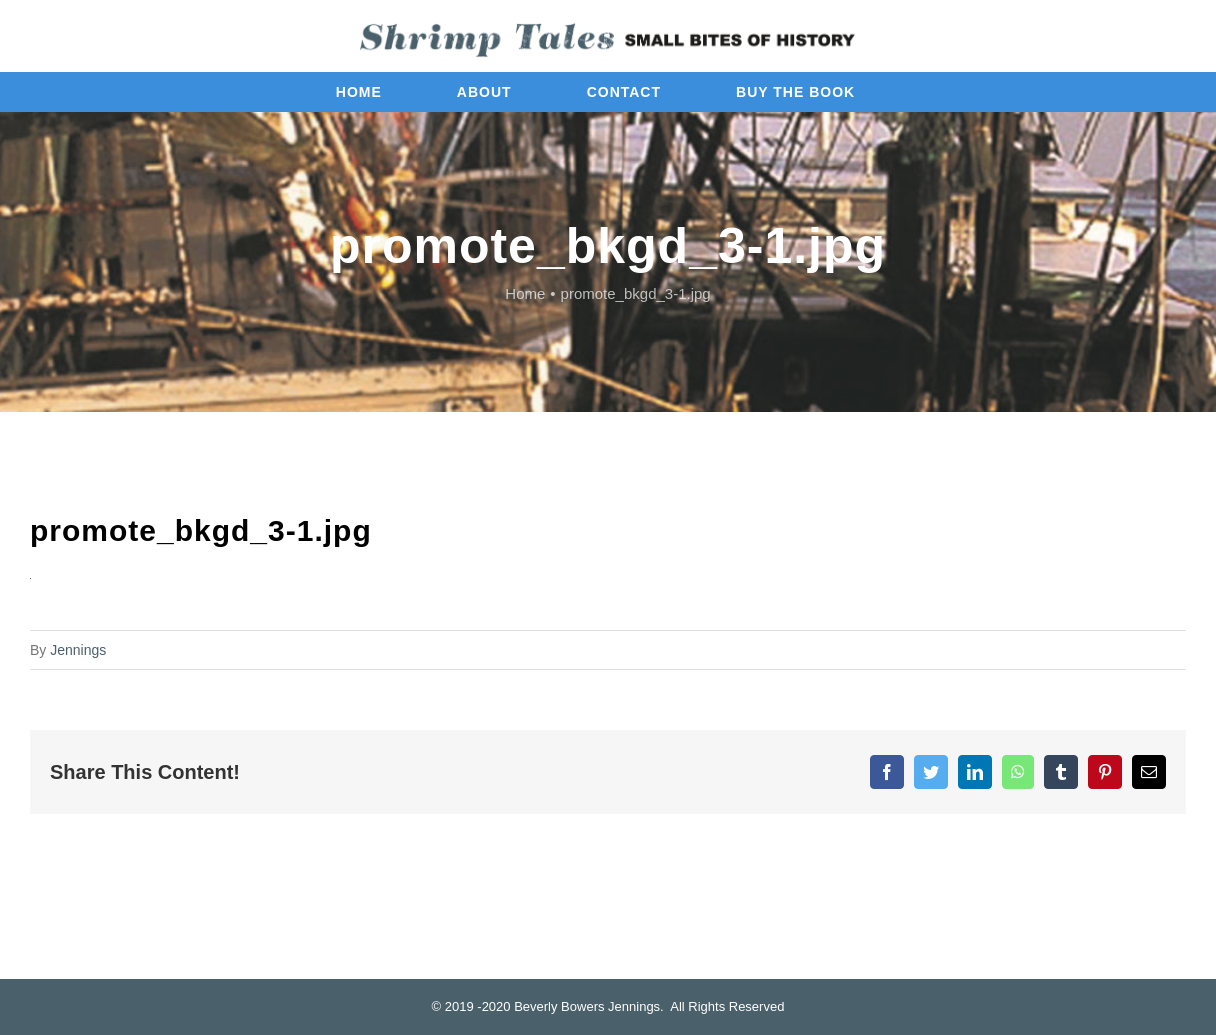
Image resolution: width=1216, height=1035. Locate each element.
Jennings (78, 650)
